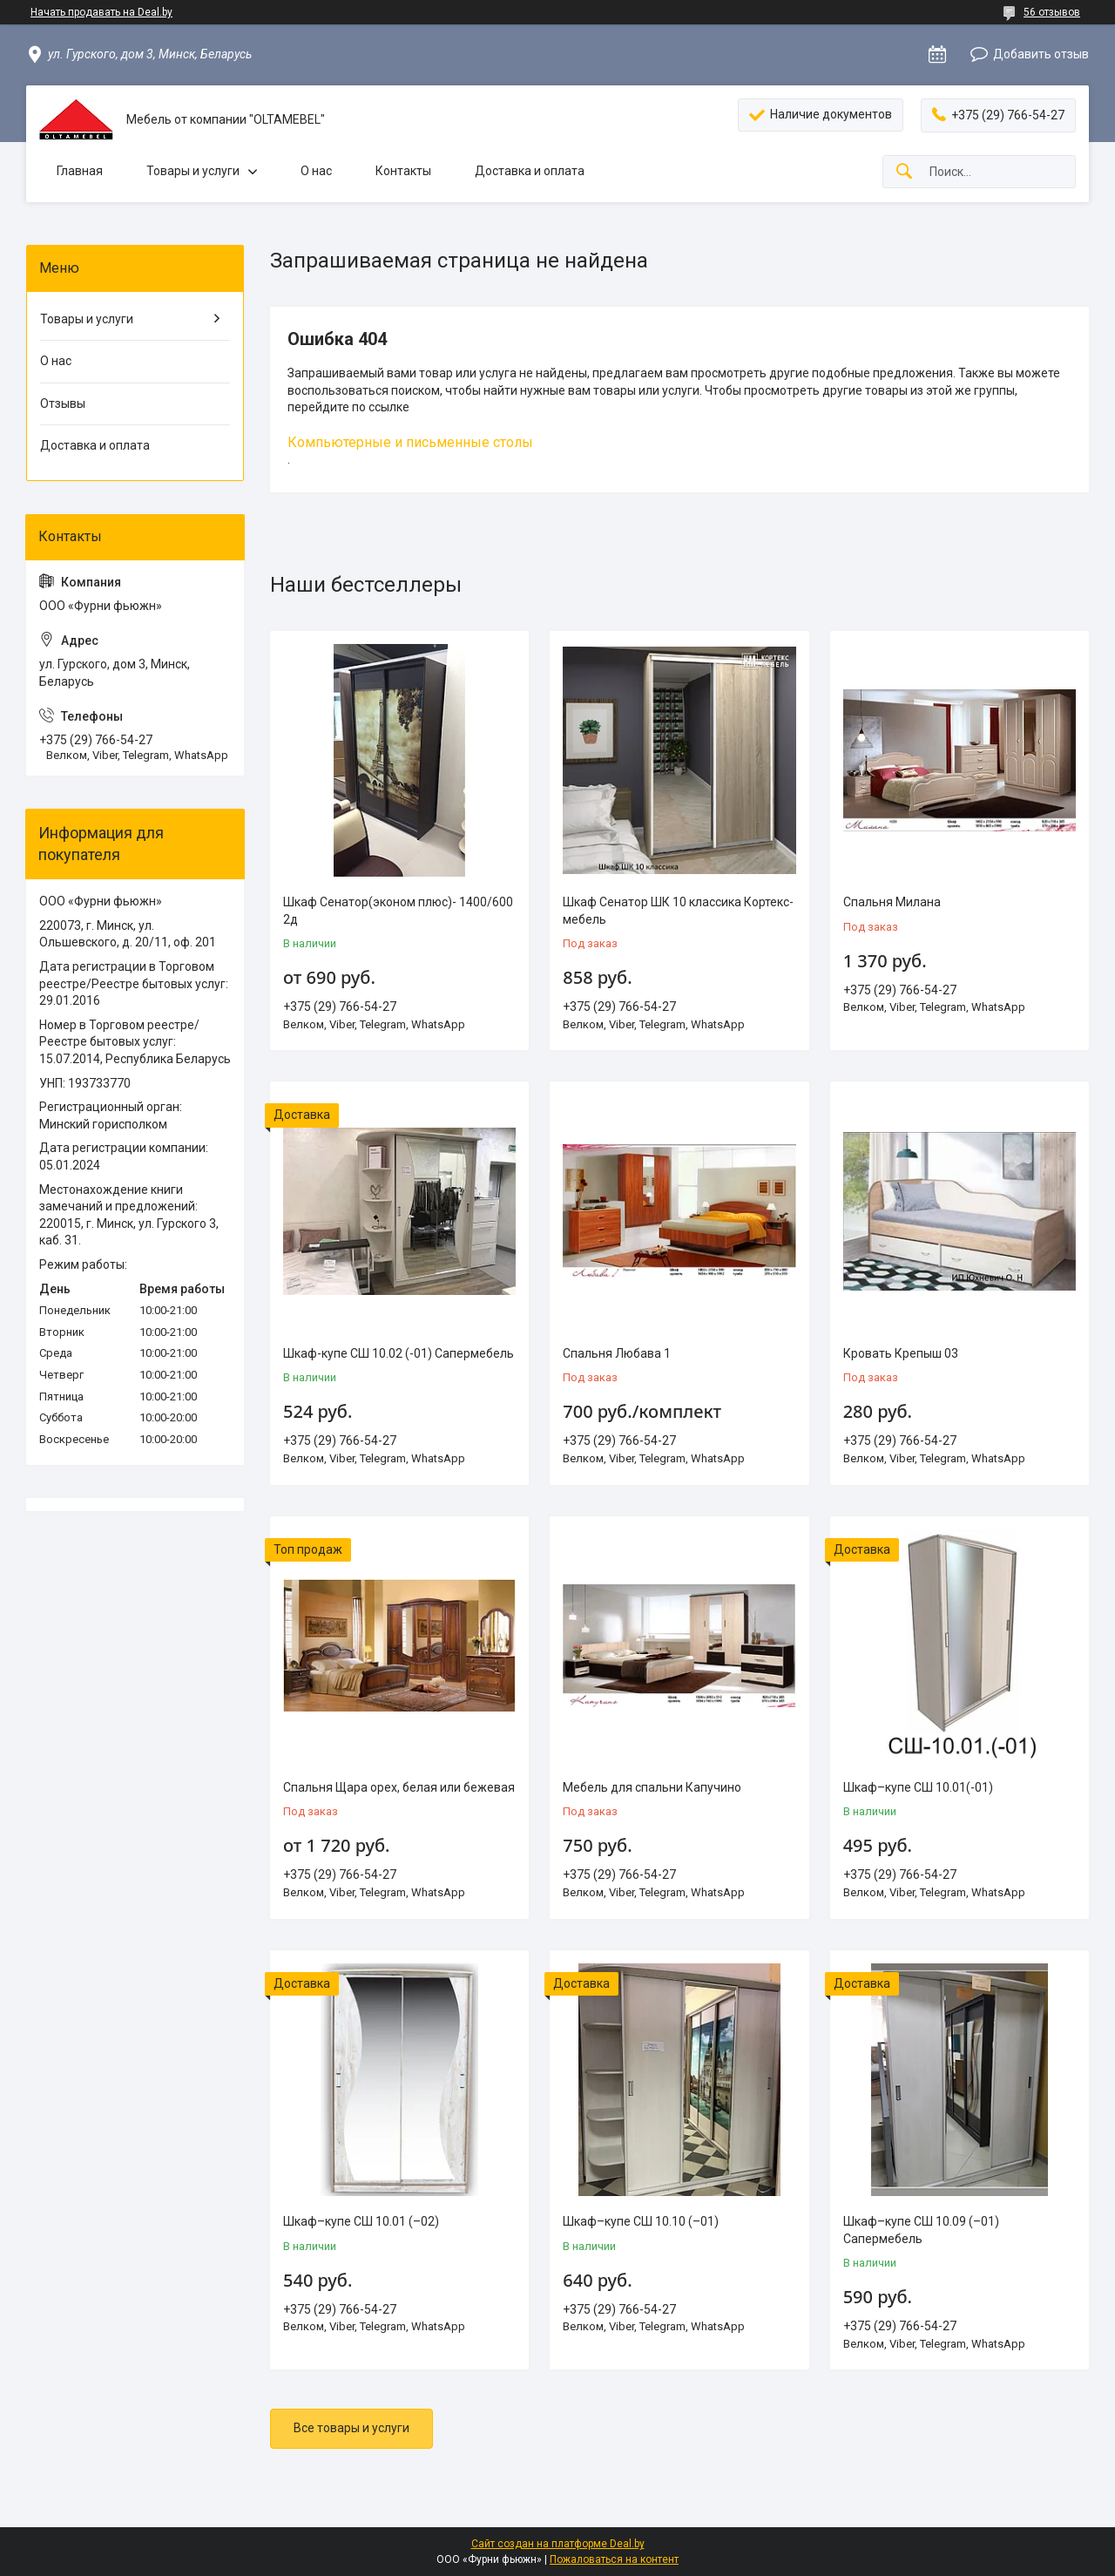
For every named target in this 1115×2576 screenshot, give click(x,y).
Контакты (403, 171)
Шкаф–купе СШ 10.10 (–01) (641, 2221)
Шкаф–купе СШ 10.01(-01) (918, 1787)
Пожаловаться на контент (614, 2559)
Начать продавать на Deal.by (101, 12)
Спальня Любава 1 (617, 1353)
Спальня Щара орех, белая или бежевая (399, 1787)
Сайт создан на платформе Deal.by (558, 2544)
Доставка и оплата (530, 171)
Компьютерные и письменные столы (410, 442)
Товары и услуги (193, 171)
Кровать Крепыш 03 (900, 1353)
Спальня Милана (892, 902)
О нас (316, 171)
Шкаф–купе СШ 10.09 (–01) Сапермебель (921, 2230)
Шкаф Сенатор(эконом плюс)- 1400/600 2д (398, 910)
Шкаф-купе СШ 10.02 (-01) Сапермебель (398, 1353)
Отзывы (62, 403)
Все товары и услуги (351, 2428)
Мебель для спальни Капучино (652, 1787)
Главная (80, 171)
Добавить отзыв (1041, 54)
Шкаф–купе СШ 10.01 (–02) (361, 2221)
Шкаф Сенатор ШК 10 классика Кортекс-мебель (678, 910)
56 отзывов (1052, 12)
